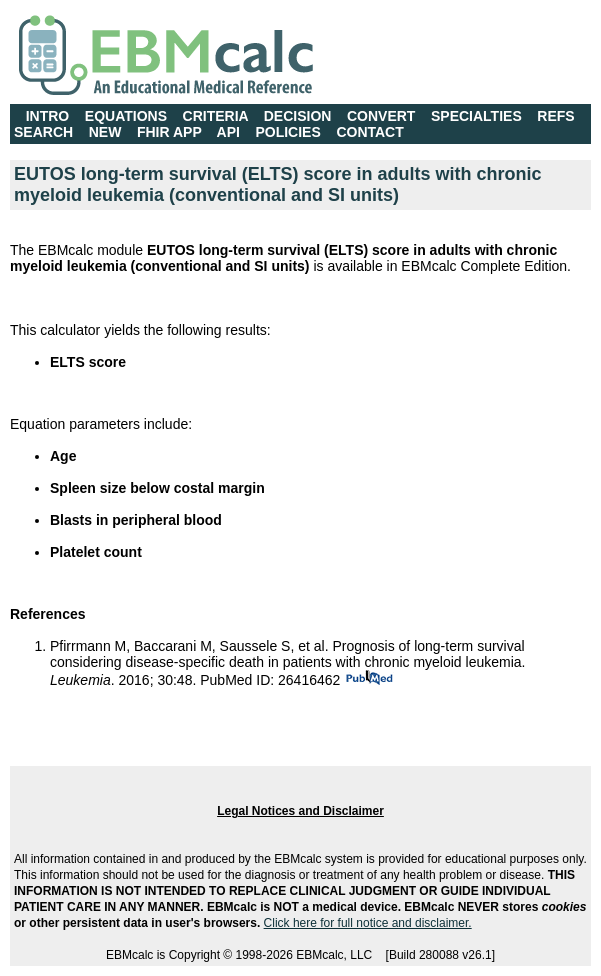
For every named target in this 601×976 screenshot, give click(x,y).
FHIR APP (169, 132)
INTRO (48, 116)
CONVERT (381, 116)
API (228, 132)
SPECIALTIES (476, 116)
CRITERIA (216, 116)
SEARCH (43, 132)
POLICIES (287, 132)
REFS (555, 116)
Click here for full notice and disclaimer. (368, 923)
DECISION (298, 116)
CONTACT (369, 132)
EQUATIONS (126, 116)
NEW (105, 132)
